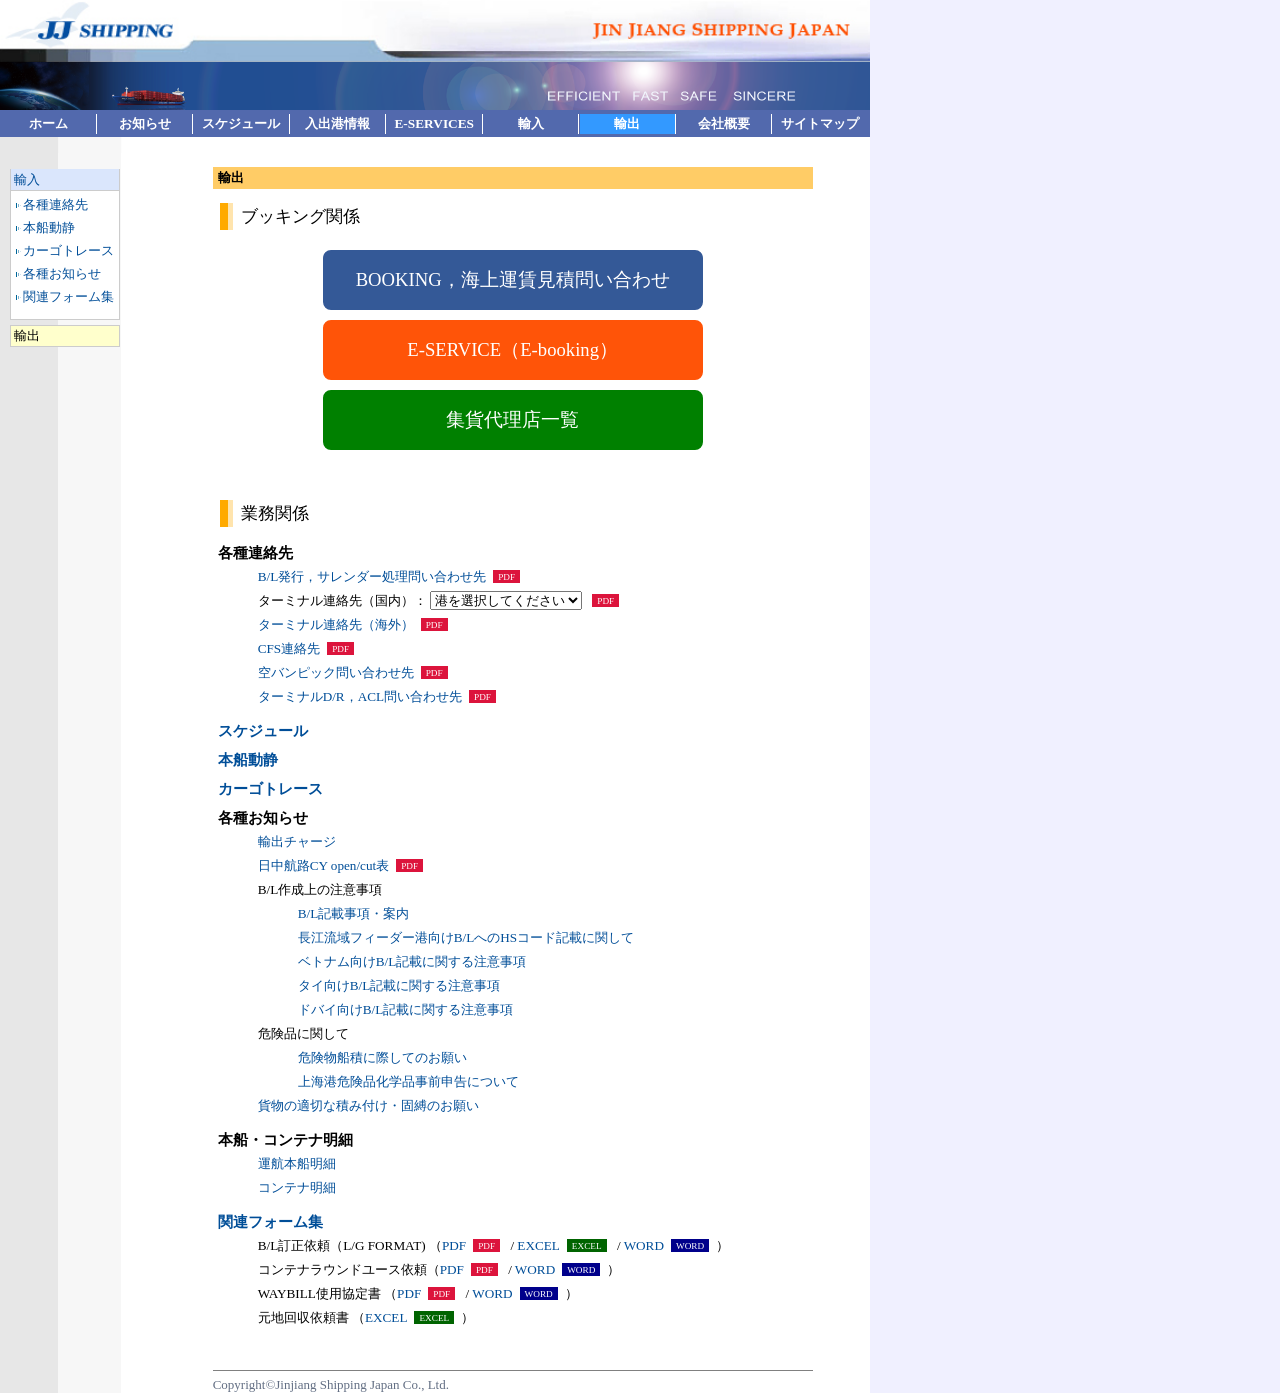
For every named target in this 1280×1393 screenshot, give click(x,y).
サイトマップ (820, 123)
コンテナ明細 (297, 1187)
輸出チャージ (297, 841)
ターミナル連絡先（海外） (336, 624)
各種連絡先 (55, 204)
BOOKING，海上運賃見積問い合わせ (513, 279)
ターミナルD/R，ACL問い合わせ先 (360, 696)
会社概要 (724, 123)
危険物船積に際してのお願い (382, 1057)
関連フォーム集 (68, 296)
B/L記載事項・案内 (354, 913)
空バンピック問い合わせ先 (336, 672)
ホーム (48, 123)
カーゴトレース (68, 250)
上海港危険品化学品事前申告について (408, 1081)
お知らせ (145, 123)
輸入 (531, 123)
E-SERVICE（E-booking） (512, 349)
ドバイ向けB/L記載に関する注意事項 (406, 1009)
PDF (454, 1245)
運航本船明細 (297, 1163)
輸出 (627, 123)
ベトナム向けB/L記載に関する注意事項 (412, 961)
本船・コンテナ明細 (285, 1140)
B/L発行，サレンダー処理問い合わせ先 (372, 576)
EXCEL (538, 1245)
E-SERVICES (434, 123)
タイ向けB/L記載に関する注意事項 (399, 985)
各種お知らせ (62, 273)
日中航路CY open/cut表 (324, 865)
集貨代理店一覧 (512, 419)
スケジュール (241, 123)
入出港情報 (337, 123)
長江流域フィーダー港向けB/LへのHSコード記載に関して (466, 937)
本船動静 (49, 227)
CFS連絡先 (289, 648)
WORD (644, 1245)
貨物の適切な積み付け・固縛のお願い (368, 1105)
